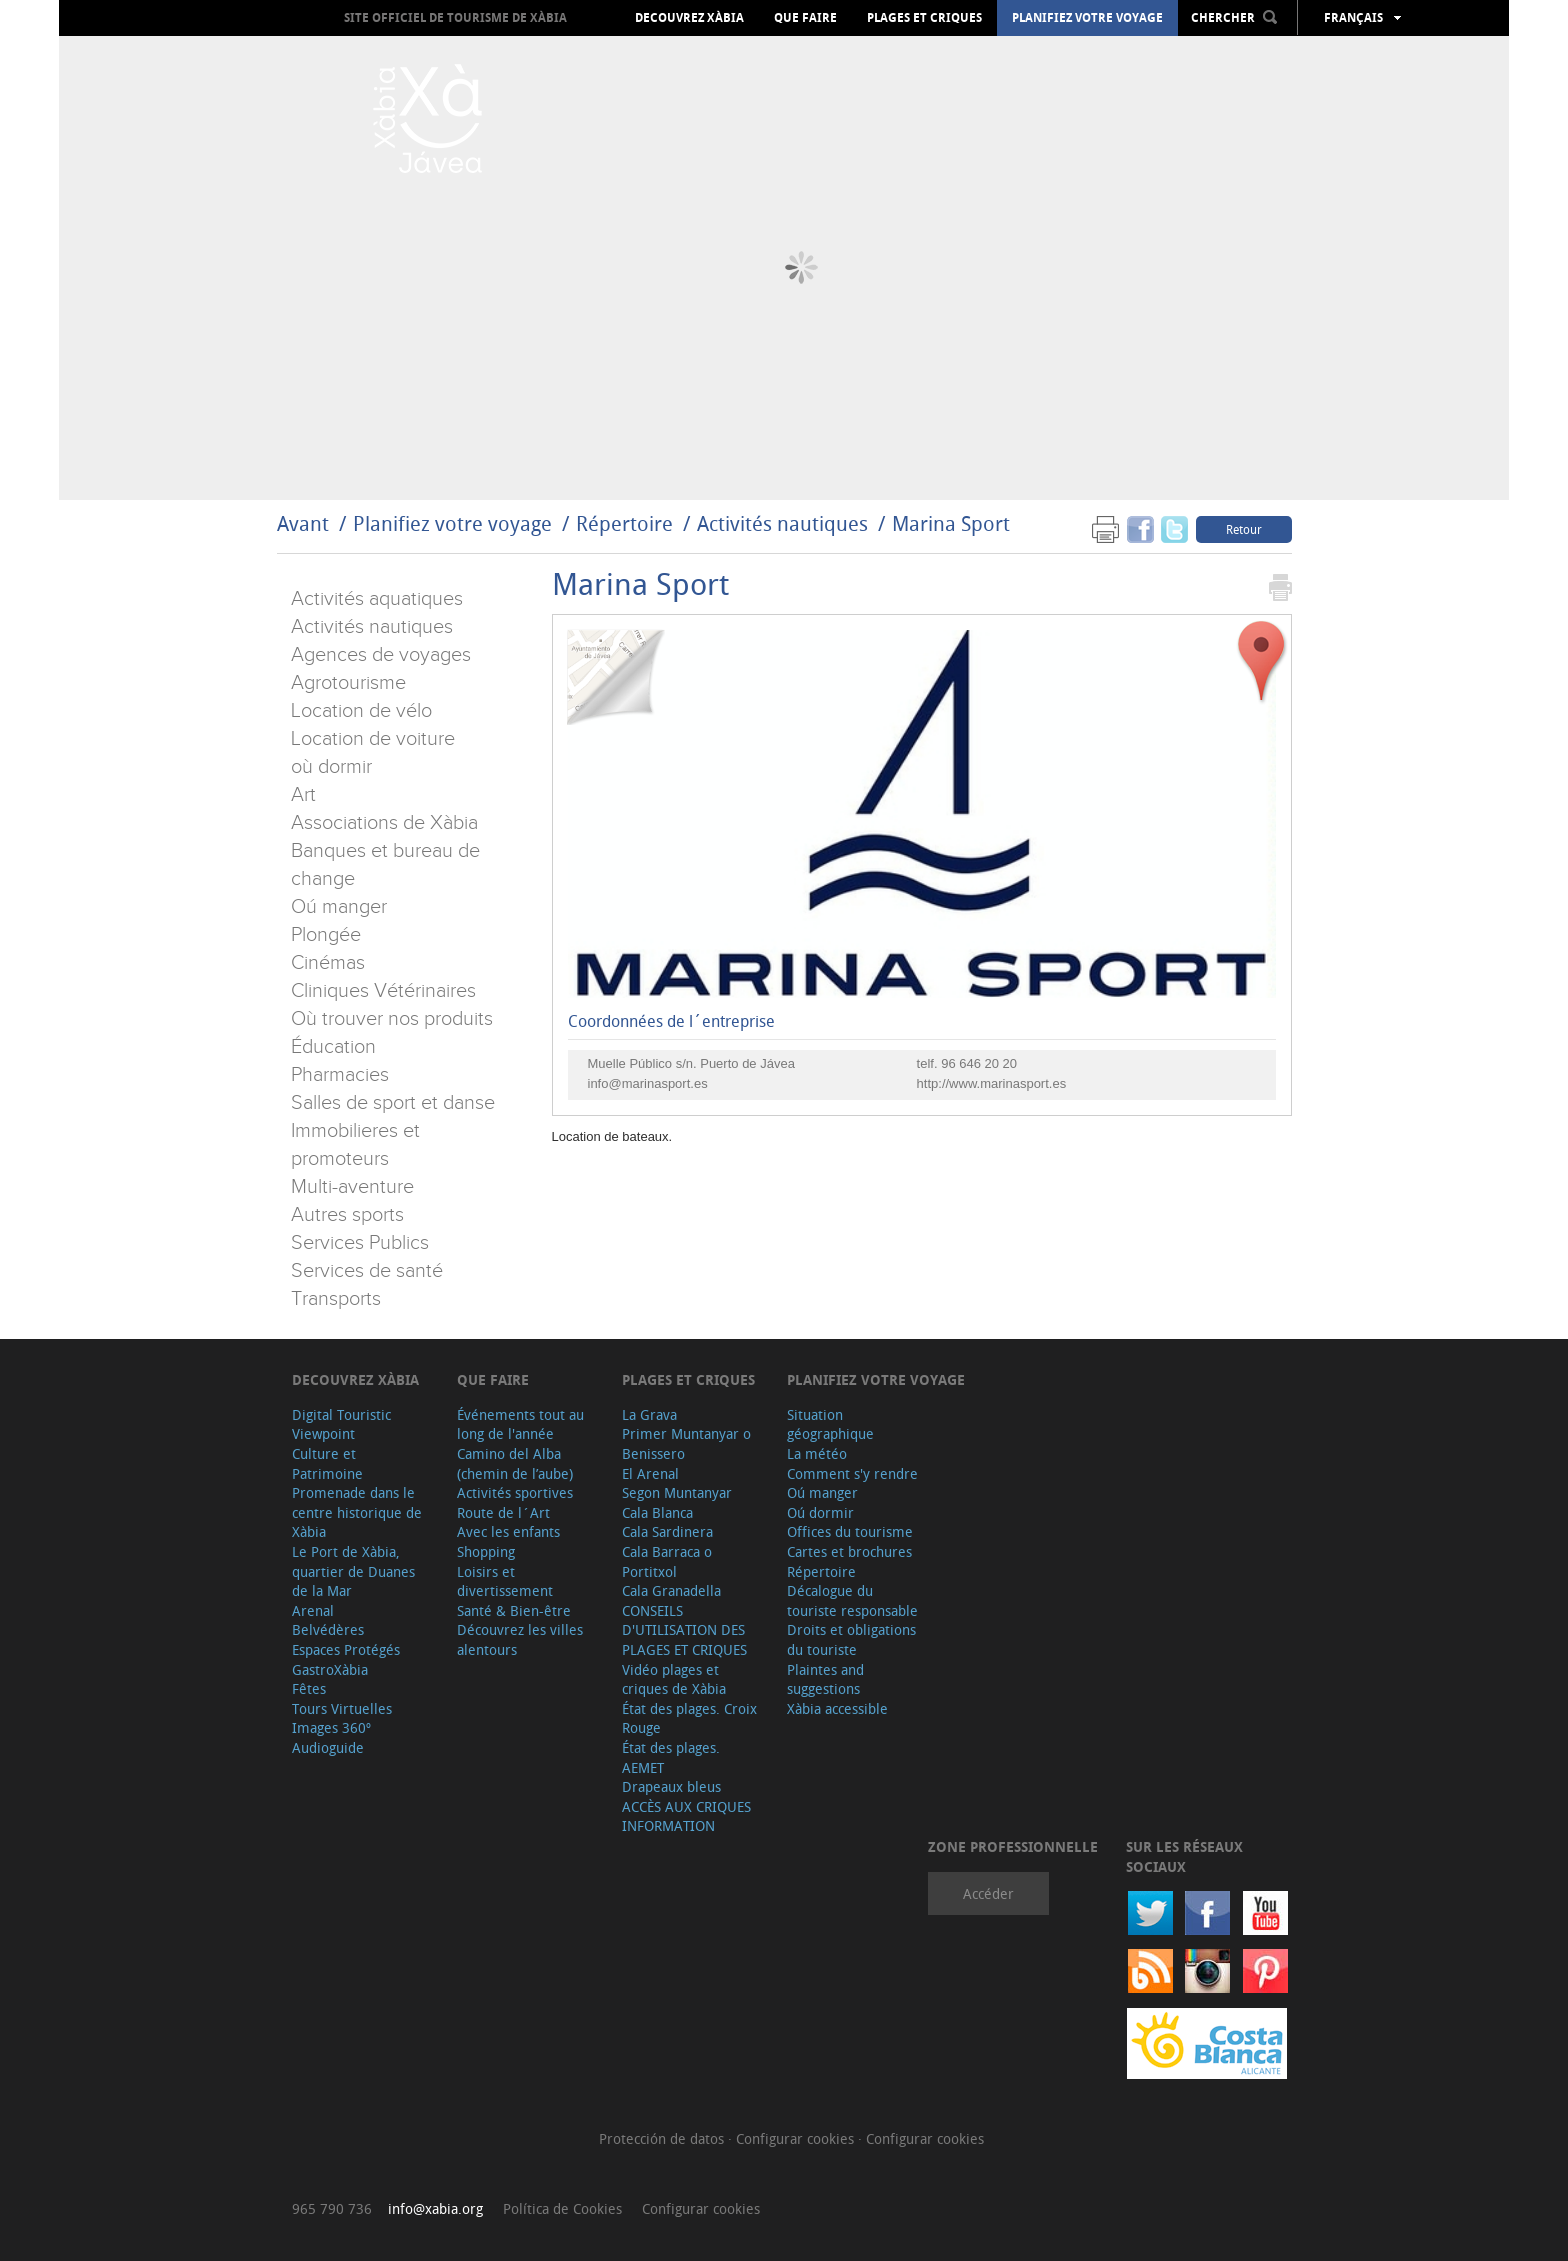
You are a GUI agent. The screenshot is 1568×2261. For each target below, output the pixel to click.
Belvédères (328, 1629)
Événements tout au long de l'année (520, 1424)
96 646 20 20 (979, 1063)
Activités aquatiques (377, 599)
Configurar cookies (797, 2138)
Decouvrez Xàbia (689, 18)
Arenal (313, 1610)
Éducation (333, 1047)
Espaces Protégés (346, 1649)
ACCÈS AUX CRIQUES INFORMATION (686, 1816)
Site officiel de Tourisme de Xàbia (455, 17)
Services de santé (367, 1271)
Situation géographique (830, 1424)
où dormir (331, 767)
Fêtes (309, 1688)
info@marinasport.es (648, 1083)
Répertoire (624, 523)
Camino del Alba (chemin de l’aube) (515, 1463)
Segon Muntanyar (677, 1492)
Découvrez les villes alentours (520, 1639)
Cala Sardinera (667, 1531)
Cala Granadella (671, 1590)
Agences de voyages (381, 655)
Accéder (988, 1893)
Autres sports (347, 1215)
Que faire (805, 18)
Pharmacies (340, 1075)
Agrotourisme (348, 683)
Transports (336, 1299)
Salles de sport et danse (393, 1103)
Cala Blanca (657, 1512)
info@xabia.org (435, 2208)
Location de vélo (361, 711)
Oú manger (339, 907)
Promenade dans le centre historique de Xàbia (357, 1512)
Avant (303, 523)
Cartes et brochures (849, 1551)
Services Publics (360, 1243)
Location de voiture (373, 739)
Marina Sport (951, 523)
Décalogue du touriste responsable (852, 1600)
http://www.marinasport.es (992, 1083)
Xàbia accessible (837, 1708)
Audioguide (328, 1747)
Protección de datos (663, 2138)
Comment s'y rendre (852, 1473)
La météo (817, 1453)
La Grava (649, 1414)
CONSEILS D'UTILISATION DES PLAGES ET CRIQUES (684, 1630)
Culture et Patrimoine (327, 1463)
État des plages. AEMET (671, 1757)
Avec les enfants (508, 1531)
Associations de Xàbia (384, 823)
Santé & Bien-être (514, 1610)
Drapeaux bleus (671, 1786)
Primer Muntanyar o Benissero (686, 1443)
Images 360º (331, 1727)
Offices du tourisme (850, 1531)
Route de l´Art (503, 1512)
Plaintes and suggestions (825, 1679)
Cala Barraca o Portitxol (667, 1561)
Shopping (486, 1551)
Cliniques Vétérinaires (383, 991)
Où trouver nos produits (392, 1019)
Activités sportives (515, 1492)
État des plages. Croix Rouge (689, 1718)
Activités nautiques (782, 523)
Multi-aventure (352, 1187)
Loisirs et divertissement (505, 1581)
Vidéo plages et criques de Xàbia (674, 1679)
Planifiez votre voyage (1087, 18)
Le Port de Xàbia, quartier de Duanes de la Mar (353, 1571)
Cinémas (328, 963)
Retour (1244, 529)
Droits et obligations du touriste (851, 1639)
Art (303, 795)
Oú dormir (820, 1512)
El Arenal (650, 1473)
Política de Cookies (562, 2208)
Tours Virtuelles (342, 1708)
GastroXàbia (330, 1669)
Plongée (326, 935)
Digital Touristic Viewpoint (341, 1424)
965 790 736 (332, 2208)
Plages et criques (924, 18)
